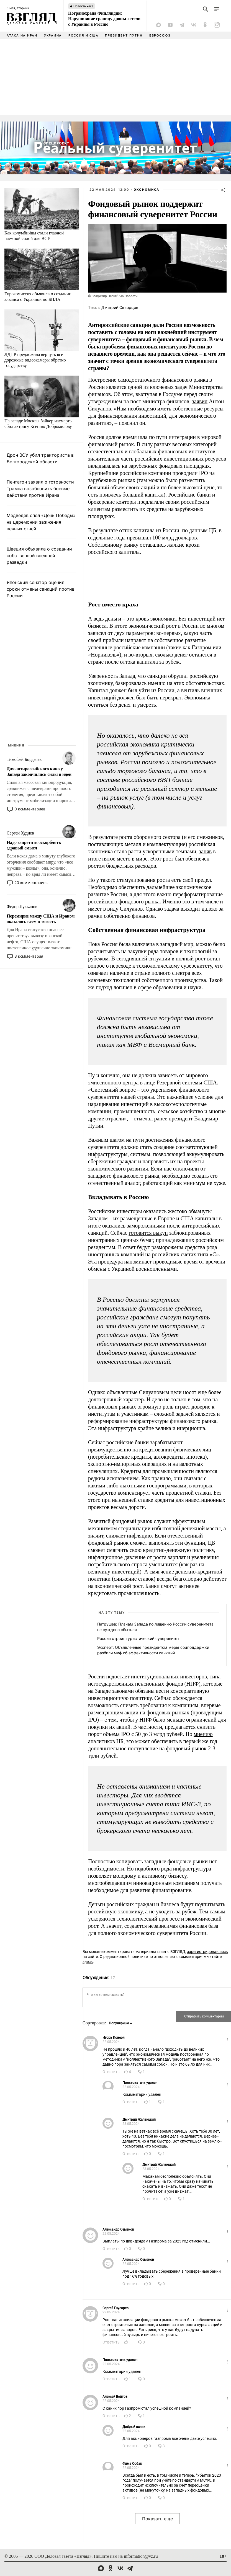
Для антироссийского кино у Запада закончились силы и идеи (39, 771)
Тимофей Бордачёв (24, 759)
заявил (199, 401)
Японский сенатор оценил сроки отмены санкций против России (41, 589)
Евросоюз (160, 35)
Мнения (16, 745)
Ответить (111, 2071)
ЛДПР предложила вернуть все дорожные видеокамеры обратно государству (35, 360)
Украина (53, 35)
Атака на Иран (22, 35)
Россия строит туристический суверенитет (138, 1638)
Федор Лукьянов (22, 906)
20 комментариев (31, 882)
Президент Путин (123, 35)
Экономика (146, 190)
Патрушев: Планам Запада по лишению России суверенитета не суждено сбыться (155, 1627)
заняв (205, 851)
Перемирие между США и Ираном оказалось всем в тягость (41, 919)
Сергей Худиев (20, 833)
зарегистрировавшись (207, 1951)
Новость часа (83, 6)
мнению (203, 1734)
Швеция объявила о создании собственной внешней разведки (39, 555)
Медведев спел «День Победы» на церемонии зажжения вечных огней (41, 522)
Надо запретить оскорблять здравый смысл (34, 845)
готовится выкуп (148, 1233)
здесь (88, 1961)
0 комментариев (29, 809)
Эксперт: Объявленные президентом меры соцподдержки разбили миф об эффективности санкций (153, 1650)
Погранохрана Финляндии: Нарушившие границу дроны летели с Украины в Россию (104, 19)
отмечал (143, 1118)
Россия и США (83, 35)
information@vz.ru (141, 2556)
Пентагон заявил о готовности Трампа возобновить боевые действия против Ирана (40, 488)
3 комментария (28, 956)
